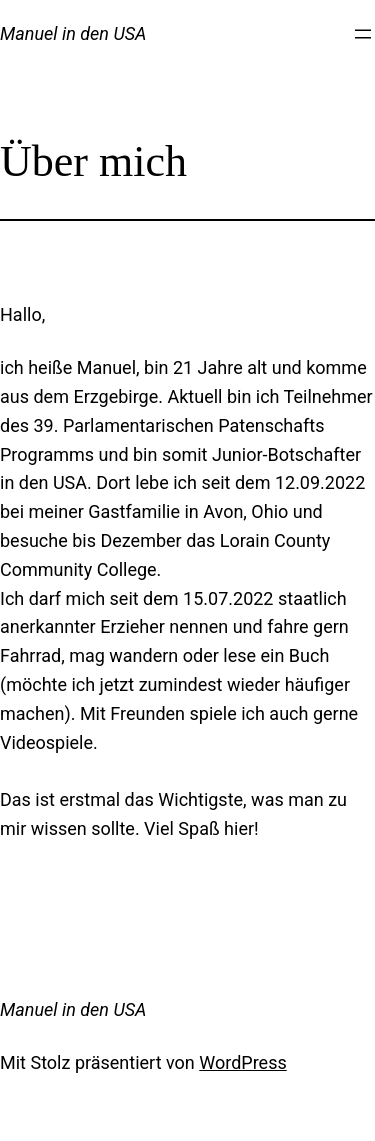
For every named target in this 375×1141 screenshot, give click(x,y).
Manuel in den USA (73, 33)
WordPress (242, 1062)
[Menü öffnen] (363, 34)
